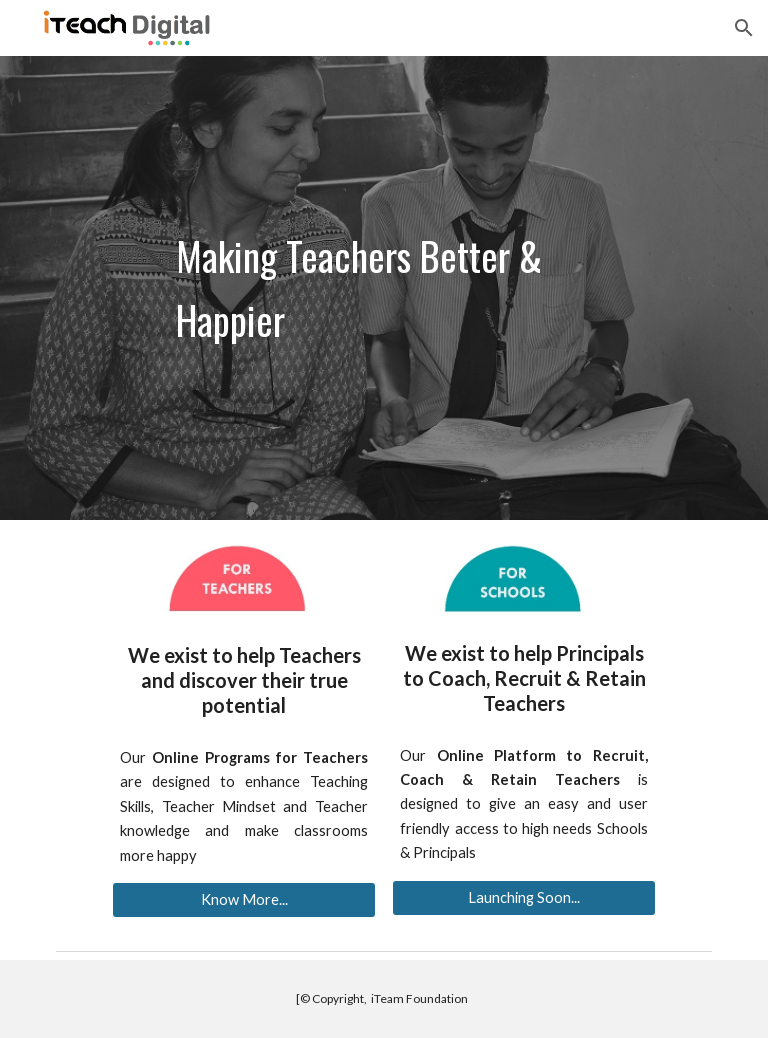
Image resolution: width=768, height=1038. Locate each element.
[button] (744, 28)
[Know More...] (243, 900)
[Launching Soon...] (523, 898)
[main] (383, 288)
